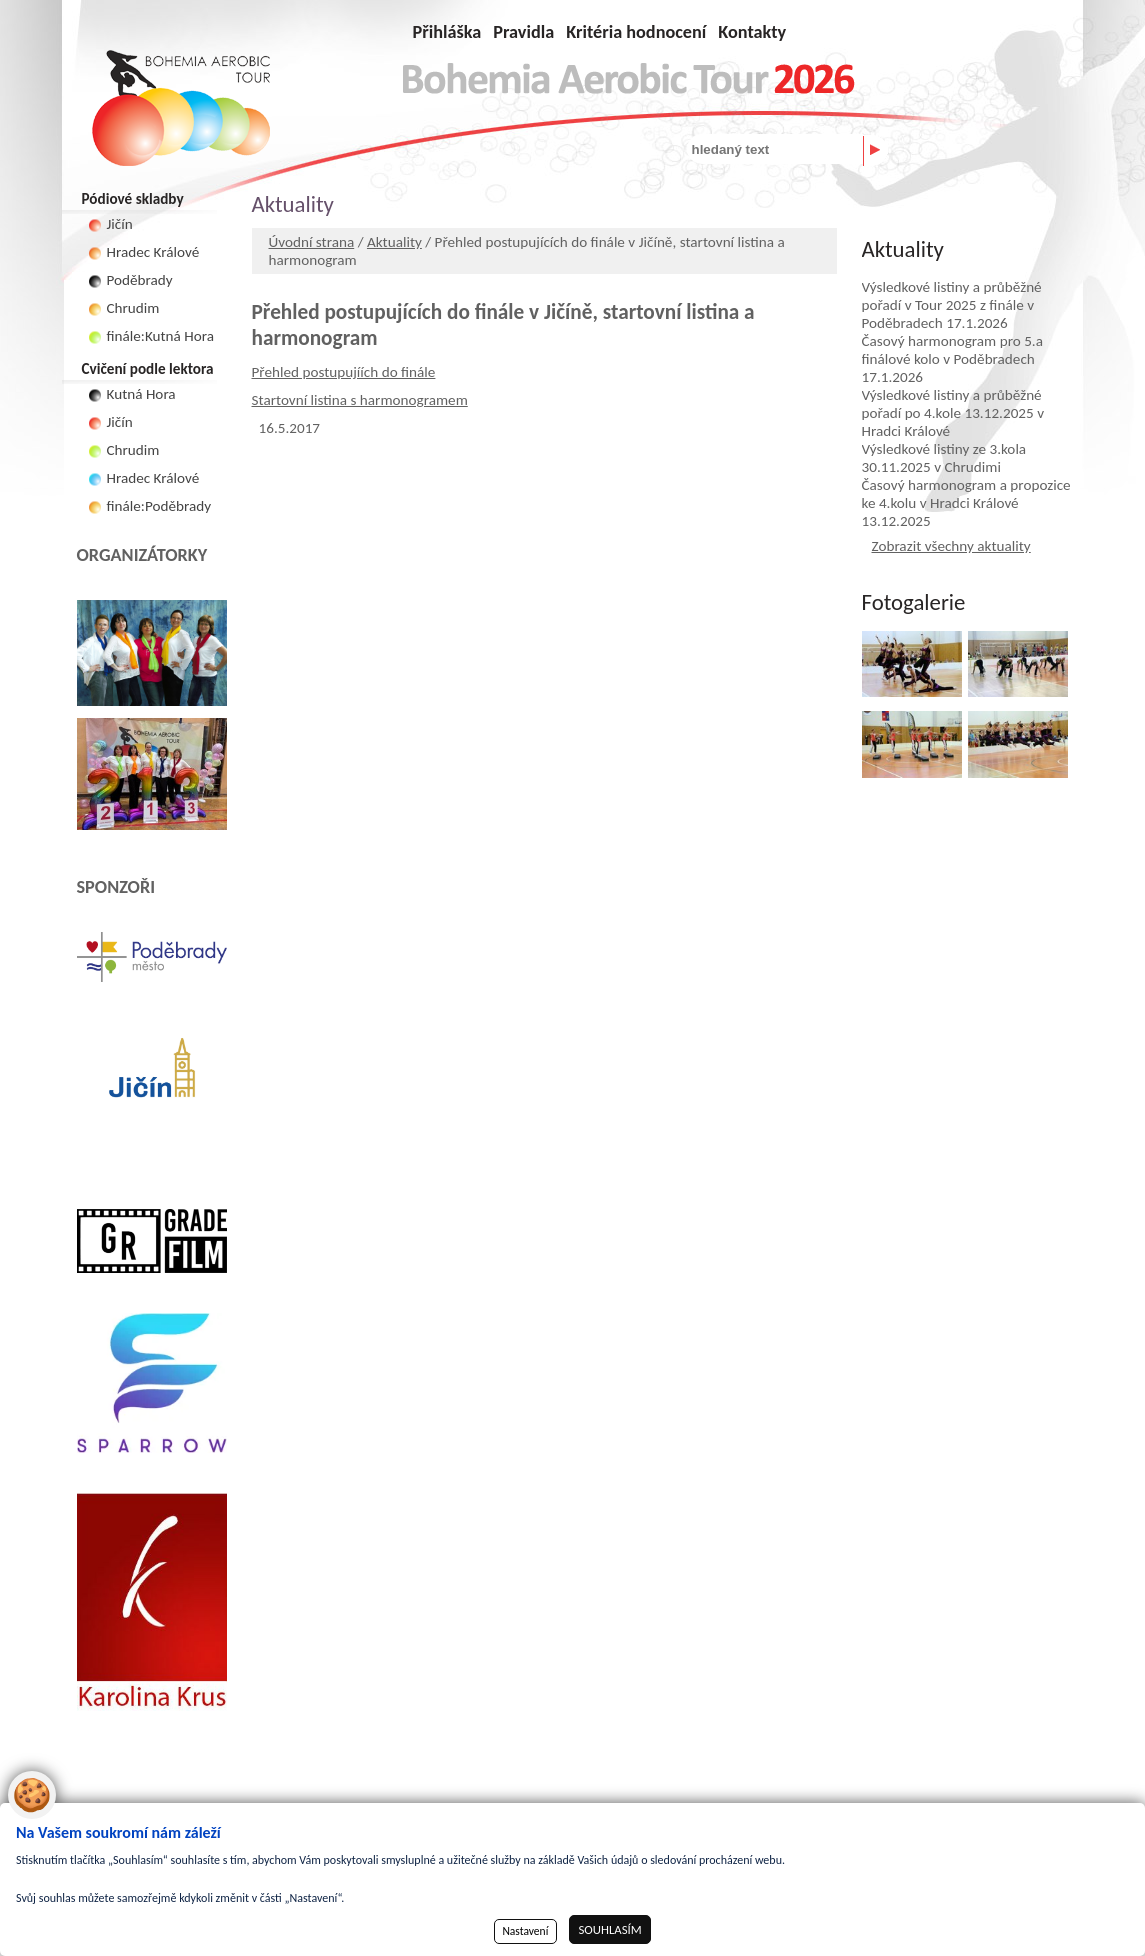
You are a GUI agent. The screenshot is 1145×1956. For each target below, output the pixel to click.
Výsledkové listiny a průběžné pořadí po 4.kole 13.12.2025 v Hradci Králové (953, 413)
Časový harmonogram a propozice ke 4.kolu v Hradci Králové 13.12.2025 (966, 503)
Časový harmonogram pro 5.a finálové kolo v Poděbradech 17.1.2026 (952, 359)
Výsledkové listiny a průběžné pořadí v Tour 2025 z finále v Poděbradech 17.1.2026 (952, 305)
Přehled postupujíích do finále (344, 372)
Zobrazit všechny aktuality (951, 546)
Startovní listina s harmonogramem (360, 400)
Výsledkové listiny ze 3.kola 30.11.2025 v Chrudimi (944, 458)
